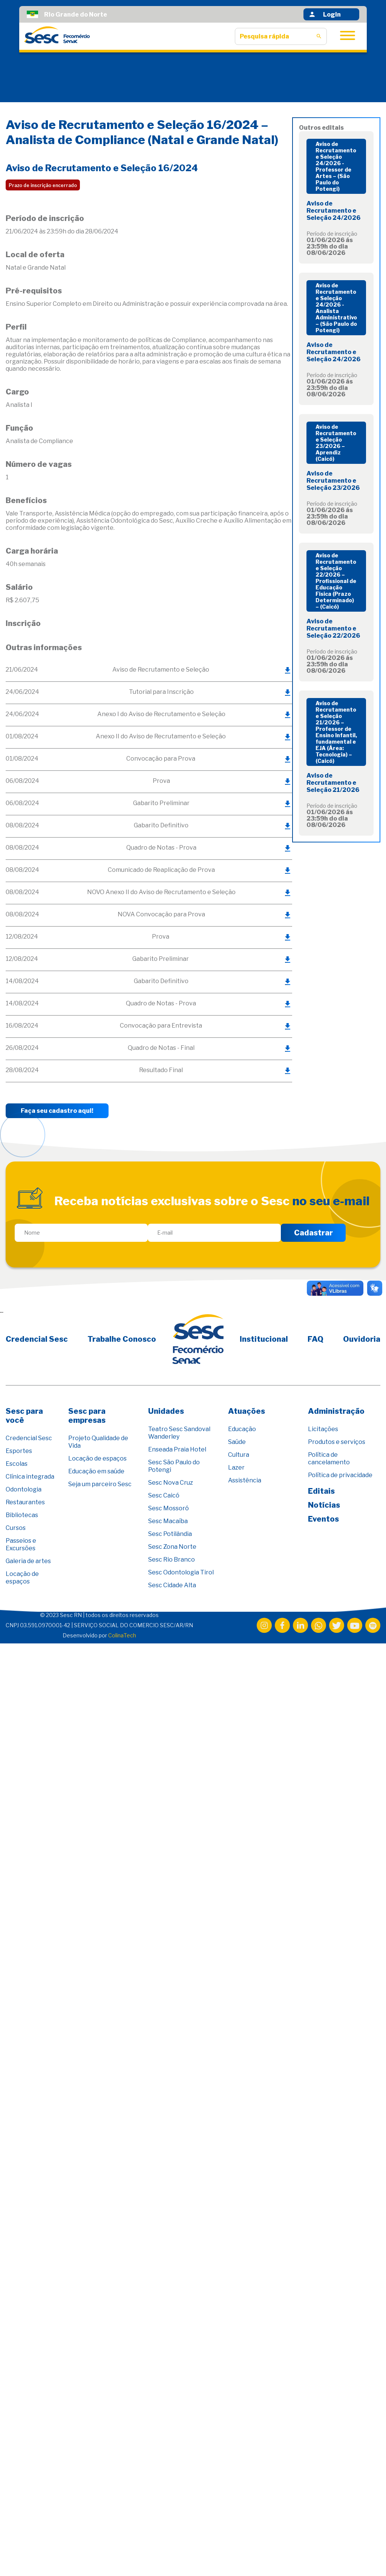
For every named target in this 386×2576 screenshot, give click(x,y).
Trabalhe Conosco (121, 1339)
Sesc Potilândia (170, 1533)
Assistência (244, 1480)
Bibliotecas (22, 1515)
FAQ (315, 1339)
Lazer (236, 1467)
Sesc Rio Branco (171, 1559)
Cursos (16, 1527)
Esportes (19, 1450)
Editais (321, 1491)
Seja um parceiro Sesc (100, 1484)
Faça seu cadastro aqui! (57, 1110)
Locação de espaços (22, 1577)
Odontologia (23, 1489)
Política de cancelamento (329, 1458)
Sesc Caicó (163, 1495)
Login (324, 14)
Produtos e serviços (336, 1441)
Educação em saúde (96, 1471)
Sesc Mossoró (168, 1508)
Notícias (324, 1505)
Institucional (264, 1339)
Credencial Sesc (37, 1339)
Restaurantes (25, 1502)
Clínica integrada (30, 1476)
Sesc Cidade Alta (172, 1585)
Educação (242, 1429)
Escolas (17, 1463)
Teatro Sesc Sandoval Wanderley (179, 1432)
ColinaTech (122, 1635)
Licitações (323, 1429)
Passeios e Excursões (21, 1544)
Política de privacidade (340, 1475)
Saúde (237, 1441)
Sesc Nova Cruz (170, 1482)
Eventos (323, 1519)
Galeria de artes (28, 1561)
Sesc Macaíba (168, 1521)
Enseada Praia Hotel (177, 1449)
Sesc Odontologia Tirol (181, 1572)
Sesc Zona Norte (172, 1546)
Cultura (238, 1454)
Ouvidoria (361, 1339)
